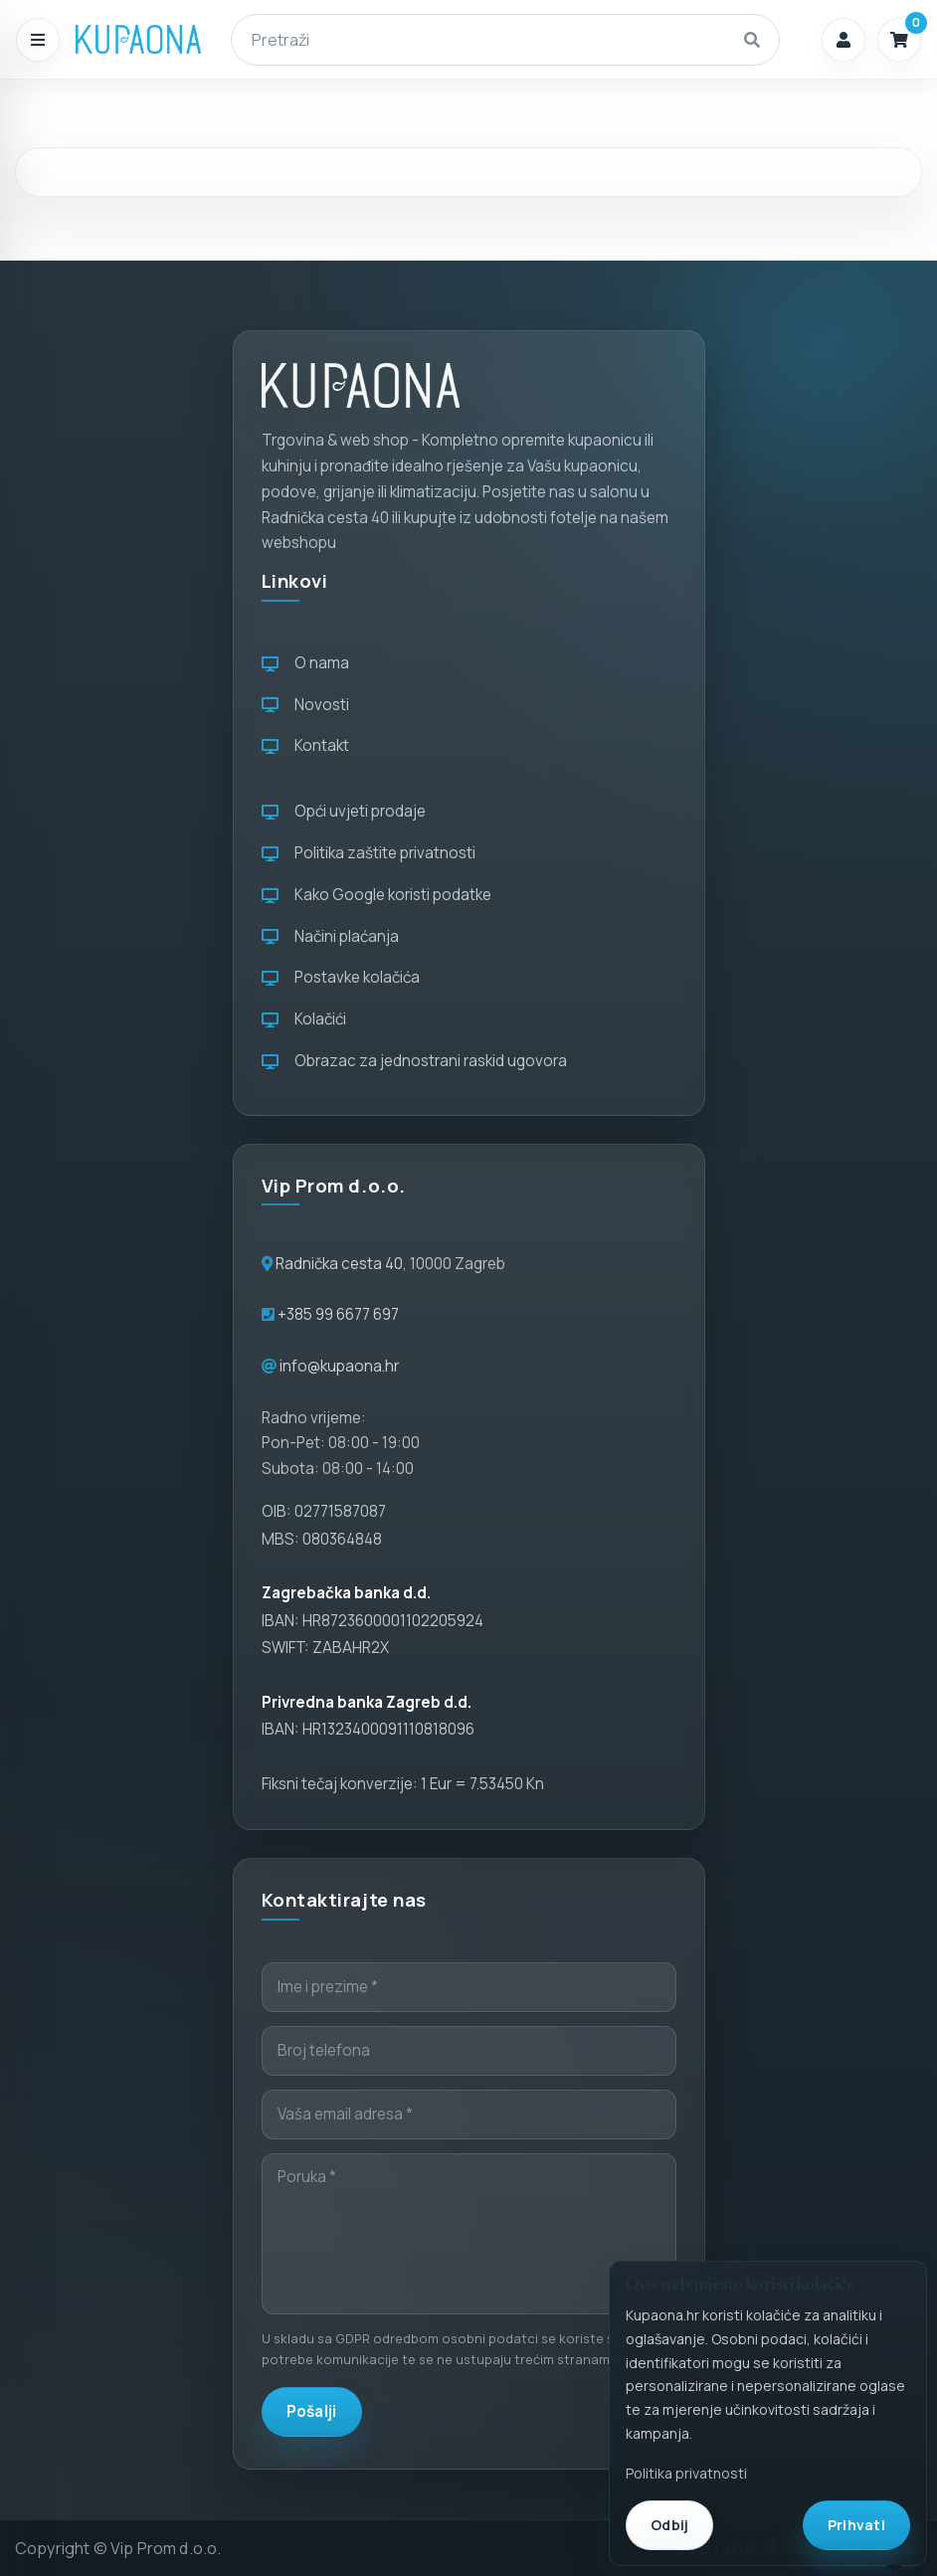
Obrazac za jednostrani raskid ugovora (414, 1060)
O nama (305, 662)
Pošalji (311, 2411)
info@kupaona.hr (339, 1366)
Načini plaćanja (330, 936)
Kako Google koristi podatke (376, 894)
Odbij (669, 2524)
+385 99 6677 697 (337, 1314)
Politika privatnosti (686, 2473)
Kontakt (305, 745)
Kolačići (304, 1019)
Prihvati (856, 2524)
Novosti (305, 704)
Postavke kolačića (341, 977)
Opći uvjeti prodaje (344, 811)
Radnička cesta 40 (339, 1263)
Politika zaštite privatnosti (368, 852)
